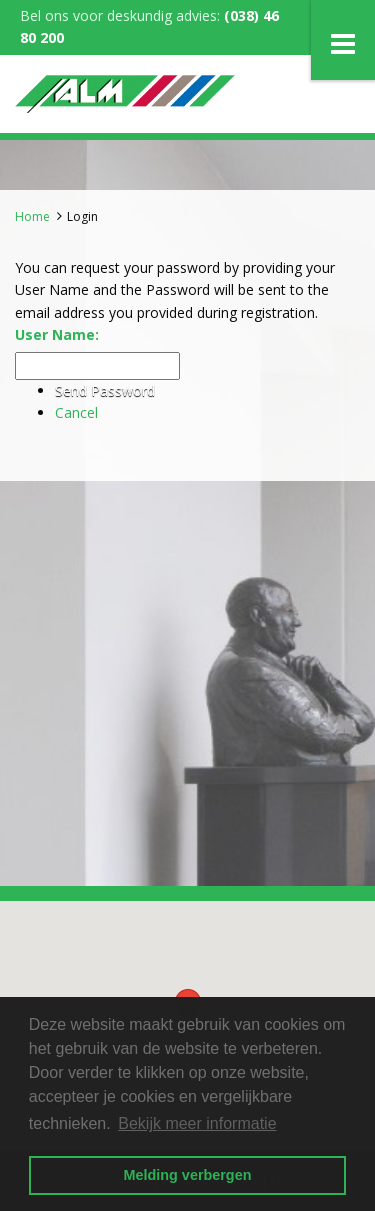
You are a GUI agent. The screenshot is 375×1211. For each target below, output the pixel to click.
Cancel (76, 412)
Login (82, 216)
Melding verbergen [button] (188, 1175)
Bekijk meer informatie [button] (197, 1123)
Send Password (105, 390)
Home (32, 216)
